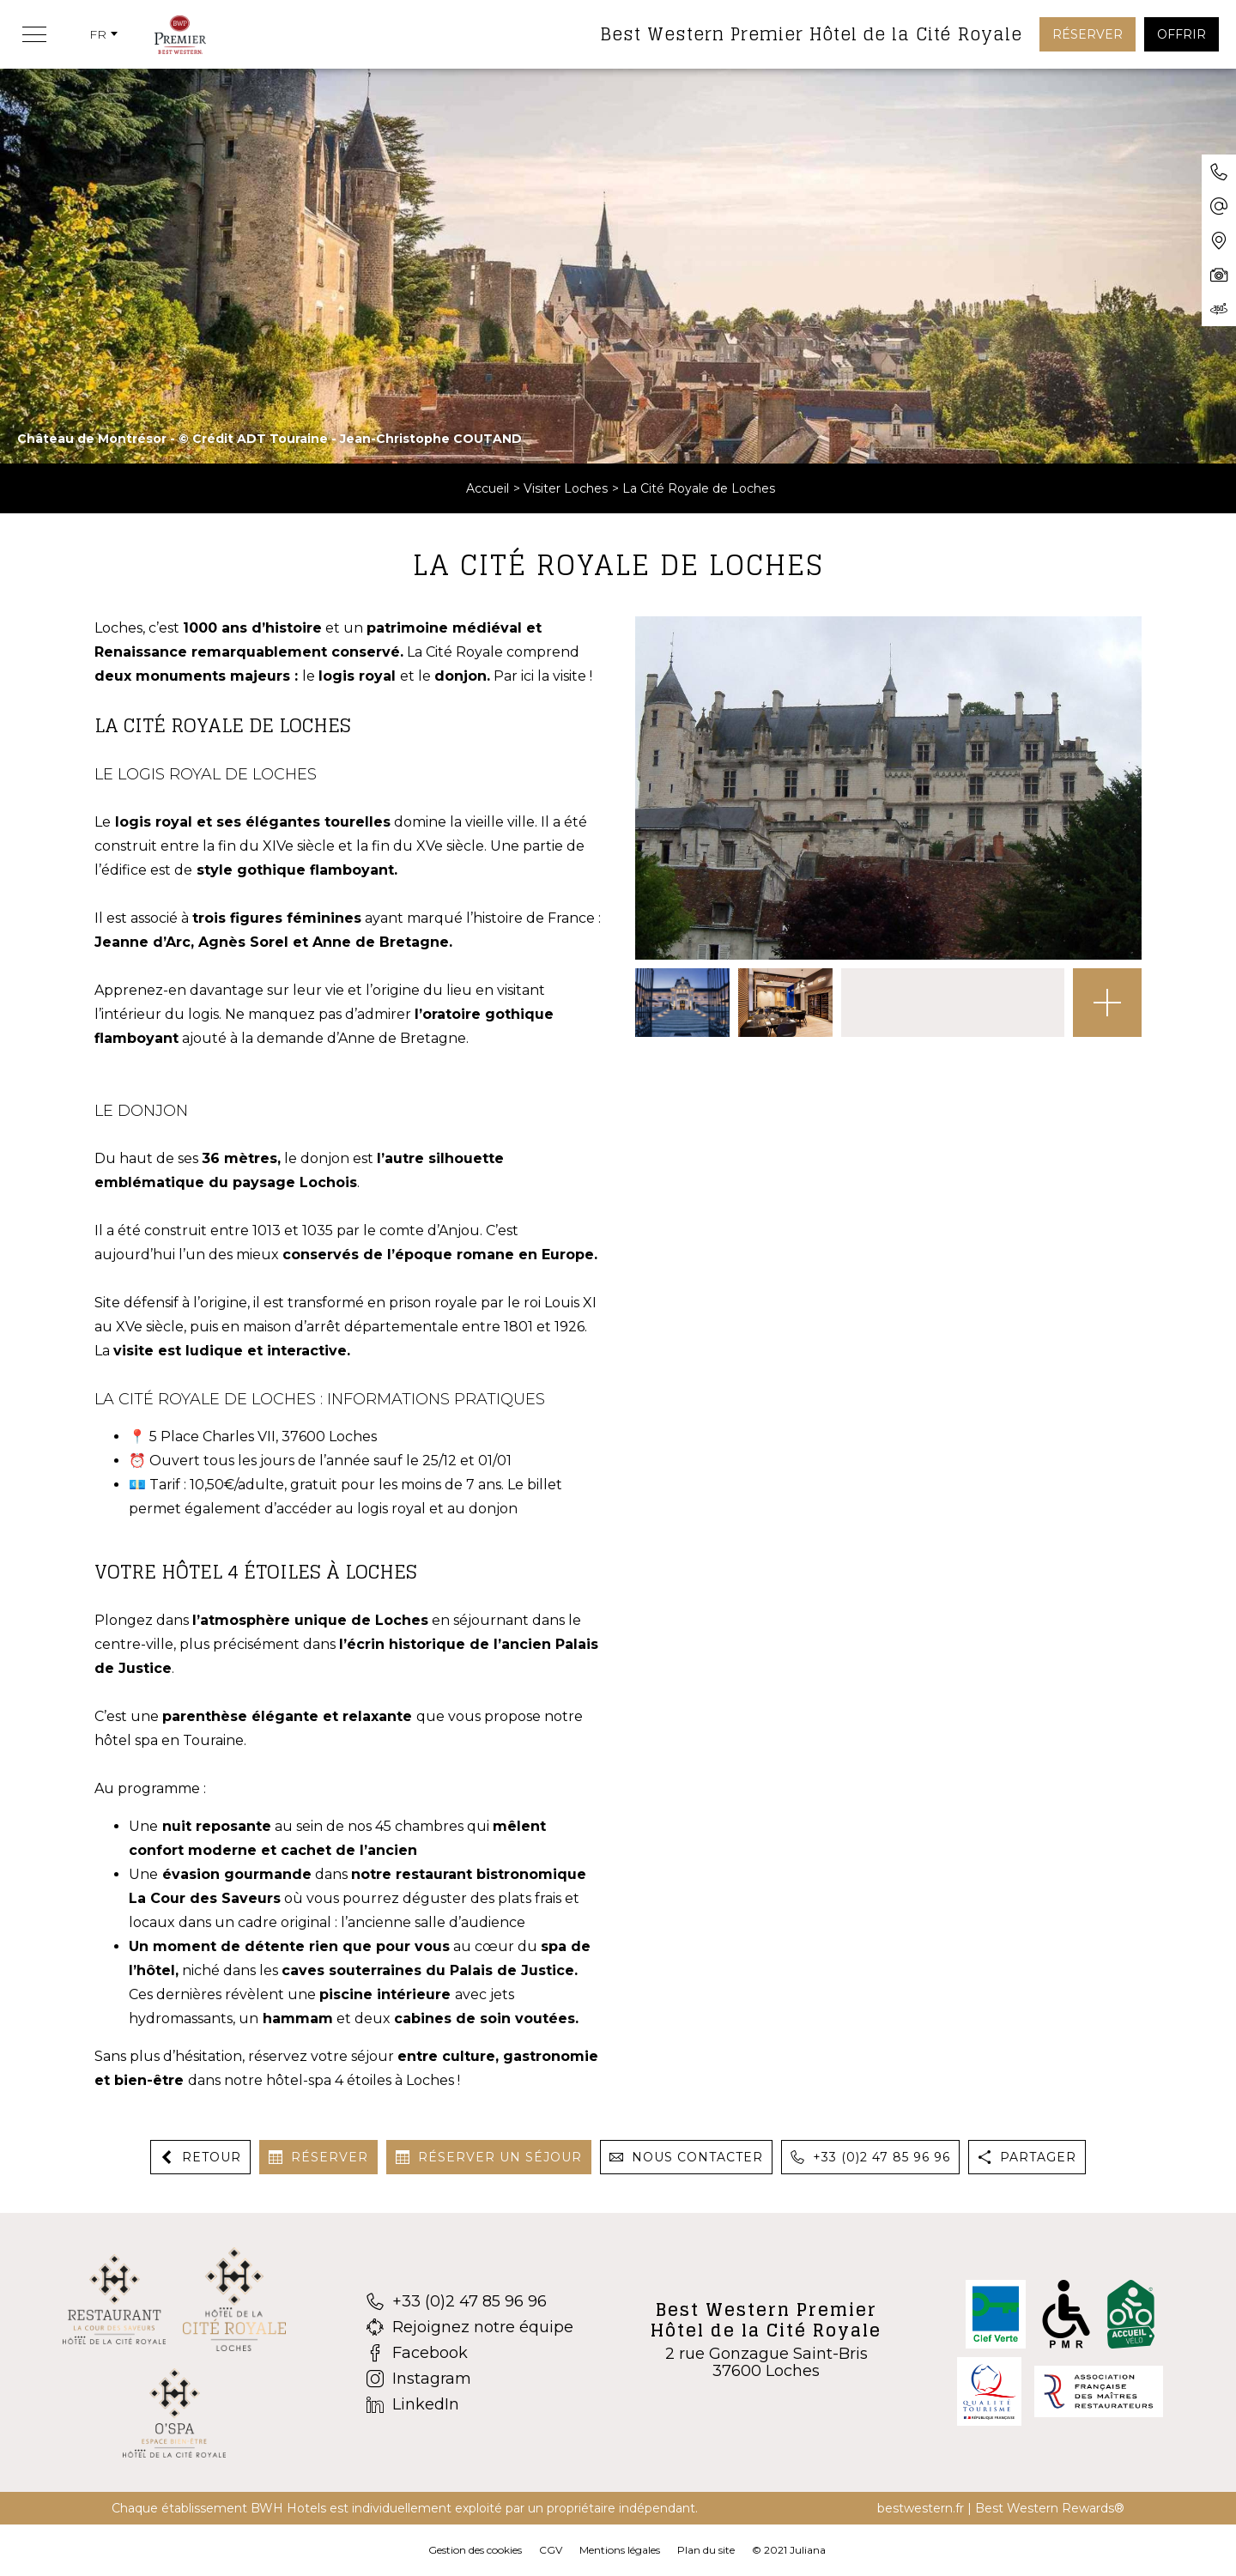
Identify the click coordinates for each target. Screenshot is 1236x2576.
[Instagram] (470, 2378)
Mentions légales (619, 2549)
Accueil (487, 488)
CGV (550, 2549)
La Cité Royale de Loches (698, 488)
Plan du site (706, 2549)
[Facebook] (470, 2352)
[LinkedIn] (470, 2404)
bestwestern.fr (920, 2508)
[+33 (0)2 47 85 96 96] (470, 2301)
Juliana (808, 2549)
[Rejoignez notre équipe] (470, 2327)
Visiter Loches (566, 488)
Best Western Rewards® (1049, 2508)
